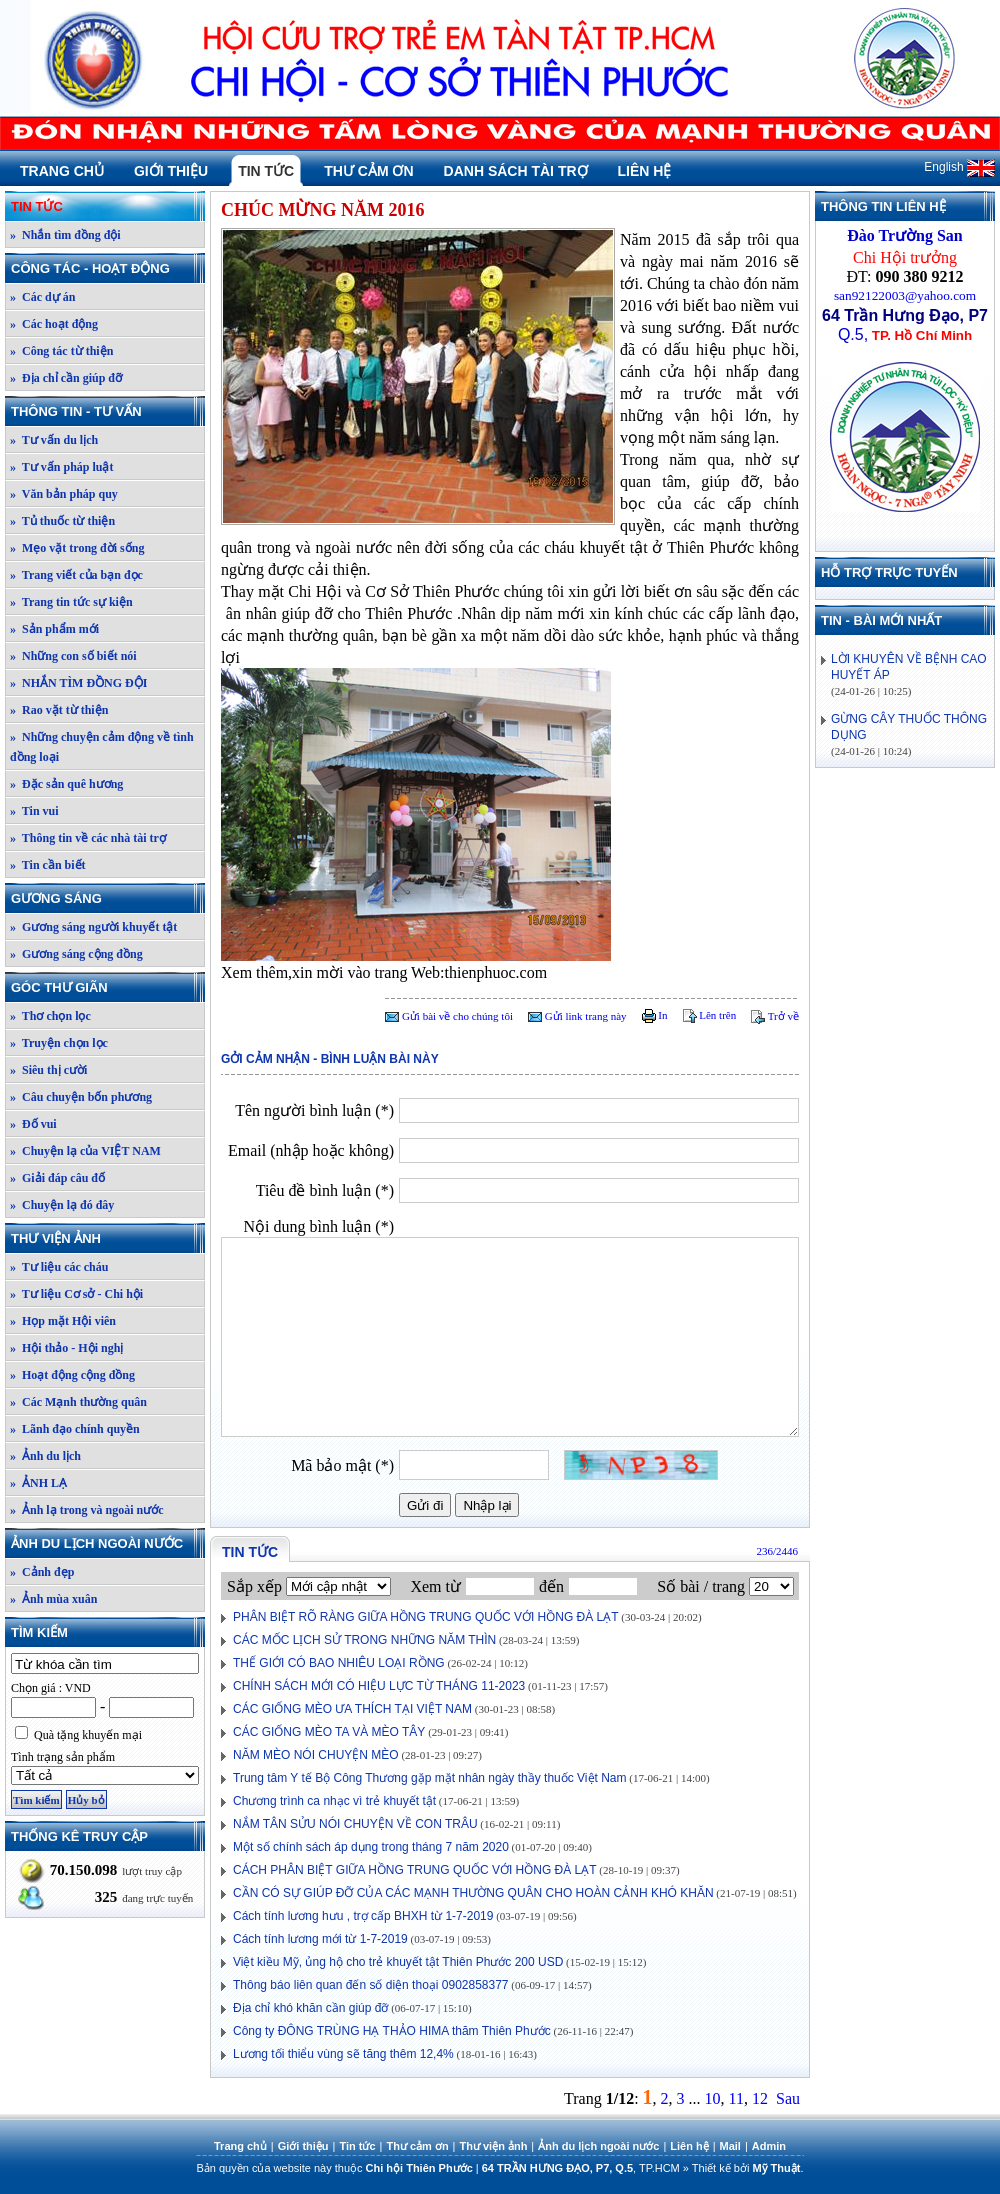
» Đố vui (33, 1124)
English (959, 167)
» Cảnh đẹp (42, 1572)
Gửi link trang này (577, 1016)
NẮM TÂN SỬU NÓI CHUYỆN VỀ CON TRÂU (355, 1824)
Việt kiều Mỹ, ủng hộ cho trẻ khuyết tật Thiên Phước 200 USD (398, 1962)
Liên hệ (645, 171)
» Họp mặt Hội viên (63, 1321)
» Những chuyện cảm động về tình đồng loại (102, 747)
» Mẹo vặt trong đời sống (77, 548)
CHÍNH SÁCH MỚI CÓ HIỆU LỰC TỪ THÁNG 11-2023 (379, 1686)
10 (713, 2098)
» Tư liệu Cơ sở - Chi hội (76, 1294)
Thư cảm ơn (368, 171)
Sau (788, 2098)
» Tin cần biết (48, 865)
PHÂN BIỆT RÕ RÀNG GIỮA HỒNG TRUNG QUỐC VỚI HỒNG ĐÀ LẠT (426, 1617)
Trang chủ (62, 171)
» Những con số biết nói (73, 656)
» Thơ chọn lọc (50, 1016)
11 (736, 2098)
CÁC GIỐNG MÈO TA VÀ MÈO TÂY (329, 1732)
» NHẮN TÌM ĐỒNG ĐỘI (78, 683)
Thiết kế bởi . (748, 2168)
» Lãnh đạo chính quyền (75, 1429)
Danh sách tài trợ (516, 171)
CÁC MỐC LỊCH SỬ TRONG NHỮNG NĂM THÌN (364, 1640)
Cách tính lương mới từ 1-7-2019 (320, 1939)
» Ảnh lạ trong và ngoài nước (86, 1510)
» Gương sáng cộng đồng (76, 954)
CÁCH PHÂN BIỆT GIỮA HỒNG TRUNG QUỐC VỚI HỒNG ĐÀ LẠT (415, 1870)
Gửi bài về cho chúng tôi (449, 1016)
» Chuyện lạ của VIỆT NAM (85, 1151)
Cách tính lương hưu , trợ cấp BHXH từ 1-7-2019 (363, 1916)
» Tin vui (34, 811)
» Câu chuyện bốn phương (81, 1097)
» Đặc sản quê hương (66, 784)
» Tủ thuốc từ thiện (62, 521)
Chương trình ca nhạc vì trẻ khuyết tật (334, 1801)
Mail (730, 2146)
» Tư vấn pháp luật (62, 467)
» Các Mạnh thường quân (78, 1402)
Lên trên (710, 1015)
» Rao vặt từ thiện (59, 710)
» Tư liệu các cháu (59, 1267)
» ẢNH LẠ (38, 1483)
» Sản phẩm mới (54, 629)
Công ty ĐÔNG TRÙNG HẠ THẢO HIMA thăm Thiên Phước (392, 2031)
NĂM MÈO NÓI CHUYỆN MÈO (316, 1755)
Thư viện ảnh (107, 1238)
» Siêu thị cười (48, 1070)
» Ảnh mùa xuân (53, 1599)
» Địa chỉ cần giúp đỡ (66, 378)
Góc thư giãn (107, 987)
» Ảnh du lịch (45, 1456)
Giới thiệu (171, 171)
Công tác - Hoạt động (107, 268)
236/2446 (777, 1551)
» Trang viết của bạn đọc (76, 575)
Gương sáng (107, 898)
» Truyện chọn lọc (59, 1043)
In (655, 1015)
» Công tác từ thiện (61, 351)
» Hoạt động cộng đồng (72, 1375)
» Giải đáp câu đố (57, 1178)
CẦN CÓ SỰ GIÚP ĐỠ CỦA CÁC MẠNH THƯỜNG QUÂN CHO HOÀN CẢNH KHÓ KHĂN (473, 1893)
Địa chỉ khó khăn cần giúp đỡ (310, 2008)
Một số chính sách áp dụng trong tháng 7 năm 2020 (371, 1847)
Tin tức (266, 171)
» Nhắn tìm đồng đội (65, 235)
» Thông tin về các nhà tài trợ (88, 838)
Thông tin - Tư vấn (107, 411)
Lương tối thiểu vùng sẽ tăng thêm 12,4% (343, 2054)
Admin (769, 2146)
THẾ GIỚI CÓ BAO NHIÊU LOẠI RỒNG (339, 1663)
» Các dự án (42, 297)
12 (760, 2098)
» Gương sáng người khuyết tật (93, 927)
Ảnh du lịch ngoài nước (107, 1543)
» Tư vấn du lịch (54, 440)
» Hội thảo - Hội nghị (66, 1348)
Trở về (775, 1016)
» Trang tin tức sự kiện (71, 602)
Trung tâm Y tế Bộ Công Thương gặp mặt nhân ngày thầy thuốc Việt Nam (430, 1778)
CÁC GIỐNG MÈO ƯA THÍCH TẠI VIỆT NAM (352, 1709)
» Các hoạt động (54, 324)
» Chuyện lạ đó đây (62, 1205)
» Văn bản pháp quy (64, 494)
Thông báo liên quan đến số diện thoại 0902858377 (371, 1985)
